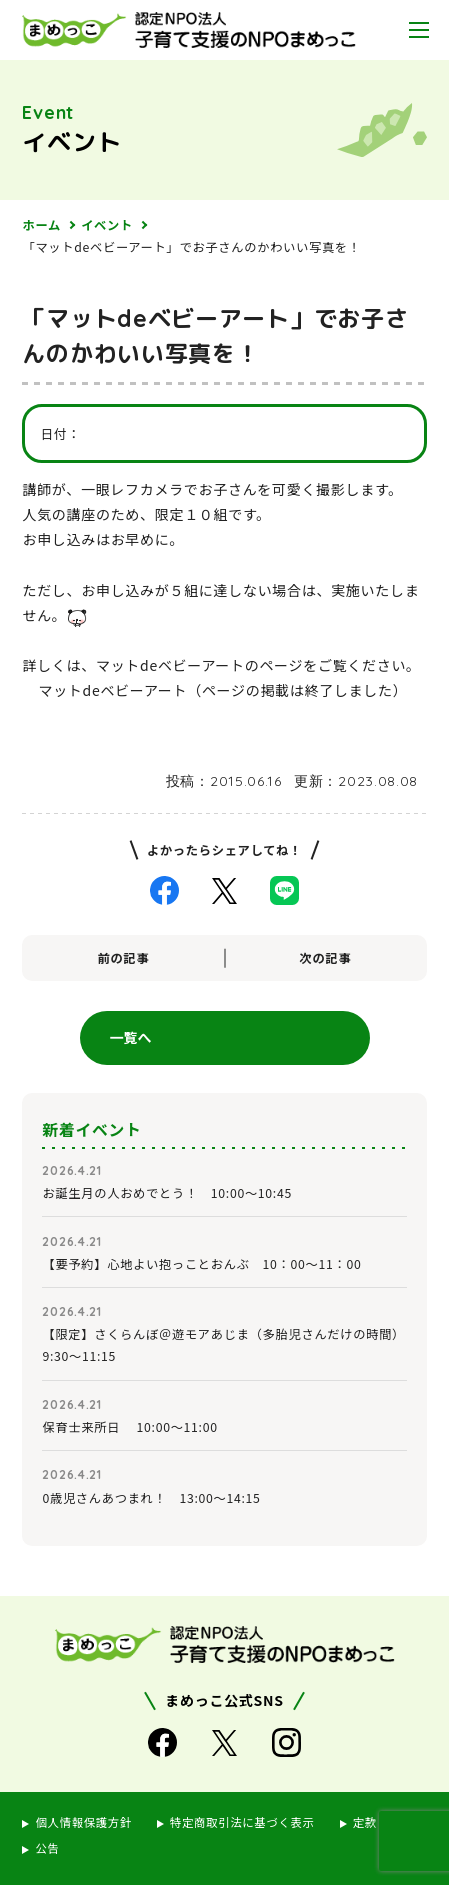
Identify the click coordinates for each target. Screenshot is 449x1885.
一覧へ (131, 1037)
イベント (107, 225)
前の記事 (124, 958)
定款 (365, 1822)
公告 (47, 1848)
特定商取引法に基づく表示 (242, 1822)
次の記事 (326, 958)
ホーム (41, 225)
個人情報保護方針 (83, 1822)
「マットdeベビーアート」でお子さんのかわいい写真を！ (191, 247)
